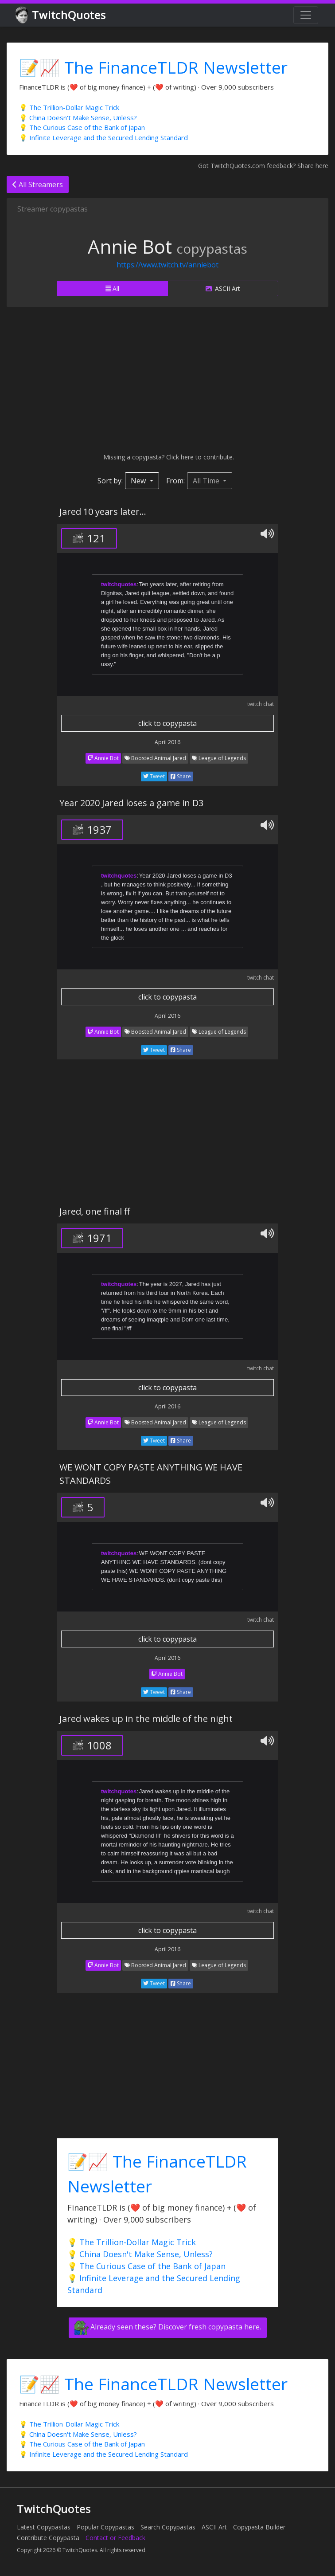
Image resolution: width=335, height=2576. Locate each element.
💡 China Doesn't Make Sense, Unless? (78, 117)
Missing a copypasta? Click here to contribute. (167, 457)
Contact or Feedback (115, 2537)
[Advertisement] (167, 380)
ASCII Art (223, 288)
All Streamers (37, 184)
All (112, 288)
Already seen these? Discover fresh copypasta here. (167, 2328)
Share (181, 776)
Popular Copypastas (105, 2527)
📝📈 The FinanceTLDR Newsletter (153, 67)
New (139, 481)
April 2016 (167, 742)
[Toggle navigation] (305, 15)
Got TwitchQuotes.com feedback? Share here (263, 165)
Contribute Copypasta (48, 2537)
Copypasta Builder (259, 2527)
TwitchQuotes (61, 15)
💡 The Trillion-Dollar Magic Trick (69, 107)
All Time (207, 481)
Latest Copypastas (43, 2527)
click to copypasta (167, 723)
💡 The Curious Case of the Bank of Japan (82, 127)
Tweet (154, 776)
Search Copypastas (167, 2527)
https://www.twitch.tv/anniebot (167, 265)
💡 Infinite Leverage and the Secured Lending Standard (103, 137)
